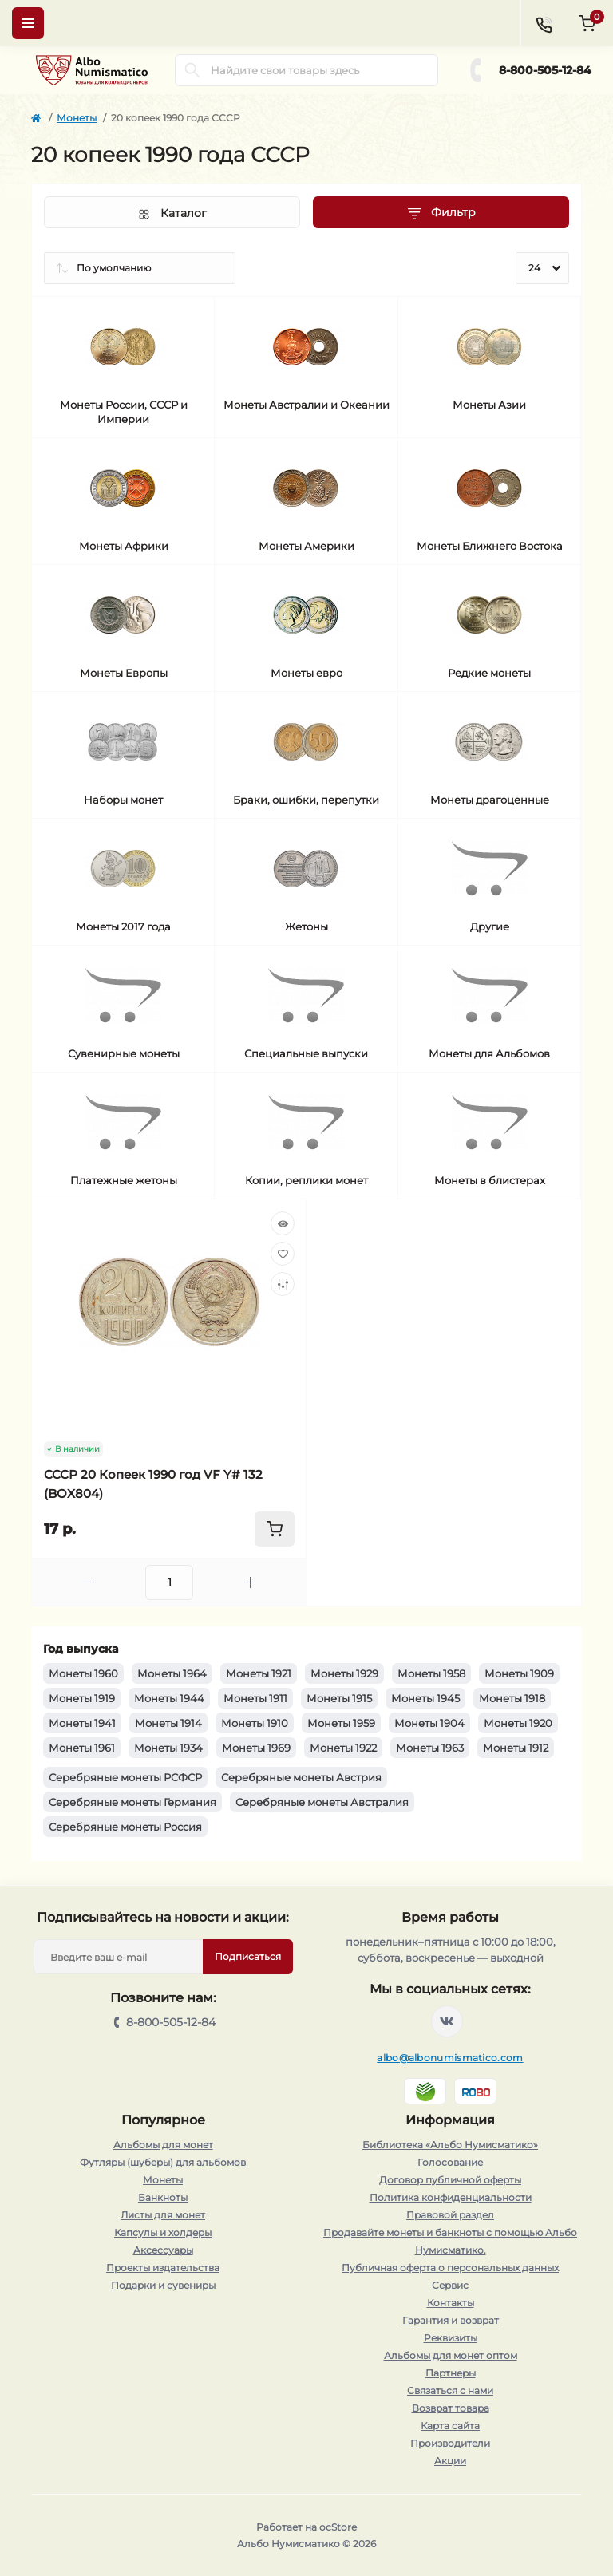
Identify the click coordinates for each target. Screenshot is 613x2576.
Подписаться (248, 1956)
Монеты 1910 (254, 1723)
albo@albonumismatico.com (450, 2058)
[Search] (192, 70)
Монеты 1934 (168, 1747)
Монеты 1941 (82, 1723)
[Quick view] (283, 1223)
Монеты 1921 (258, 1673)
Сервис (450, 2285)
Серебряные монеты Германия (132, 1802)
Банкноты (163, 2197)
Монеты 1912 (515, 1747)
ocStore (338, 2527)
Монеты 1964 (172, 1673)
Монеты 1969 (256, 1747)
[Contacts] (543, 23)
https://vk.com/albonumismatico (447, 2021)
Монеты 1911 (255, 1698)
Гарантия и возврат (450, 2320)
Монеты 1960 (83, 1673)
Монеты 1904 (429, 1723)
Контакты (450, 2303)
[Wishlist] (283, 1254)
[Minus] (88, 1582)
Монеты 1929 (344, 1673)
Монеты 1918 (512, 1698)
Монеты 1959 (341, 1723)
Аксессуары (163, 2250)
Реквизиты (450, 2338)
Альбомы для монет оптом (450, 2355)
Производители (450, 2443)
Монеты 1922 (343, 1747)
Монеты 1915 (339, 1698)
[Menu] (28, 23)
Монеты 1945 (425, 1698)
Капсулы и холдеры (163, 2232)
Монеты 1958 (431, 1673)
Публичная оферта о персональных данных (450, 2268)
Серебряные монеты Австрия (301, 1777)
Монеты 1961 (82, 1747)
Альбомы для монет (163, 2145)
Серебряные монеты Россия (125, 1826)
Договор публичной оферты (450, 2180)
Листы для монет (163, 2215)
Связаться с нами (450, 2390)
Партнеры (450, 2373)
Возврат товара (450, 2408)
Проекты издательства (162, 2268)
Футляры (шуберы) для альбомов (163, 2162)
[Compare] (283, 1284)
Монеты (77, 118)
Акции (450, 2461)
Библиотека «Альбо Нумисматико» (450, 2145)
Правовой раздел (450, 2215)
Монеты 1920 (518, 1723)
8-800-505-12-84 (545, 70)
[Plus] (249, 1582)
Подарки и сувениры (163, 2285)
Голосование (450, 2162)
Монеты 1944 (169, 1698)
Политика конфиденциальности (451, 2197)
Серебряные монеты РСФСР (125, 1777)
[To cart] (275, 1529)
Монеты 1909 (519, 1673)
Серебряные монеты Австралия (322, 1802)
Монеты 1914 (168, 1723)
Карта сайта (450, 2426)
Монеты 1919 (82, 1698)
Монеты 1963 (430, 1747)
